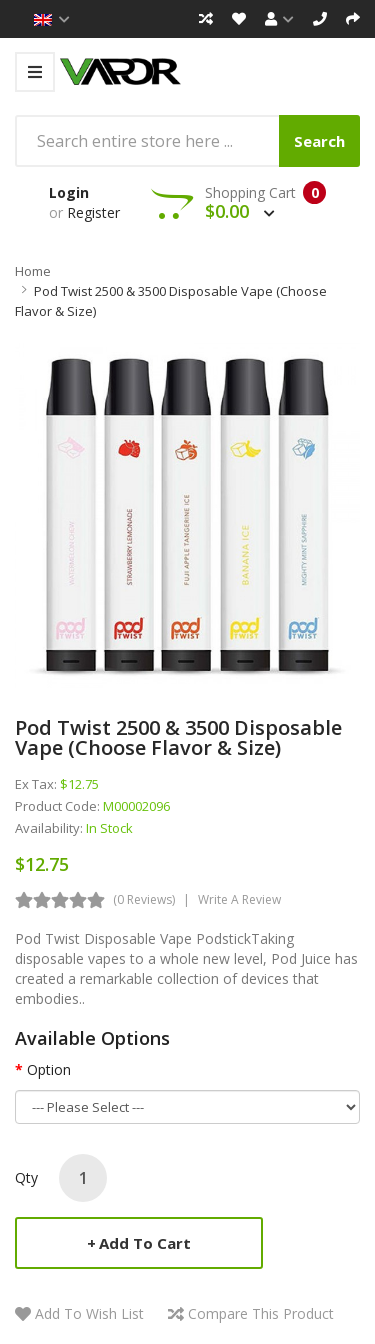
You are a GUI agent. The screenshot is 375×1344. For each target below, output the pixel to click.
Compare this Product (261, 1313)
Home (33, 271)
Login (69, 192)
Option (49, 1069)
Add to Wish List (89, 1313)
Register (93, 212)
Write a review (239, 899)
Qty (26, 1177)
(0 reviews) (144, 899)
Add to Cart (145, 1243)
